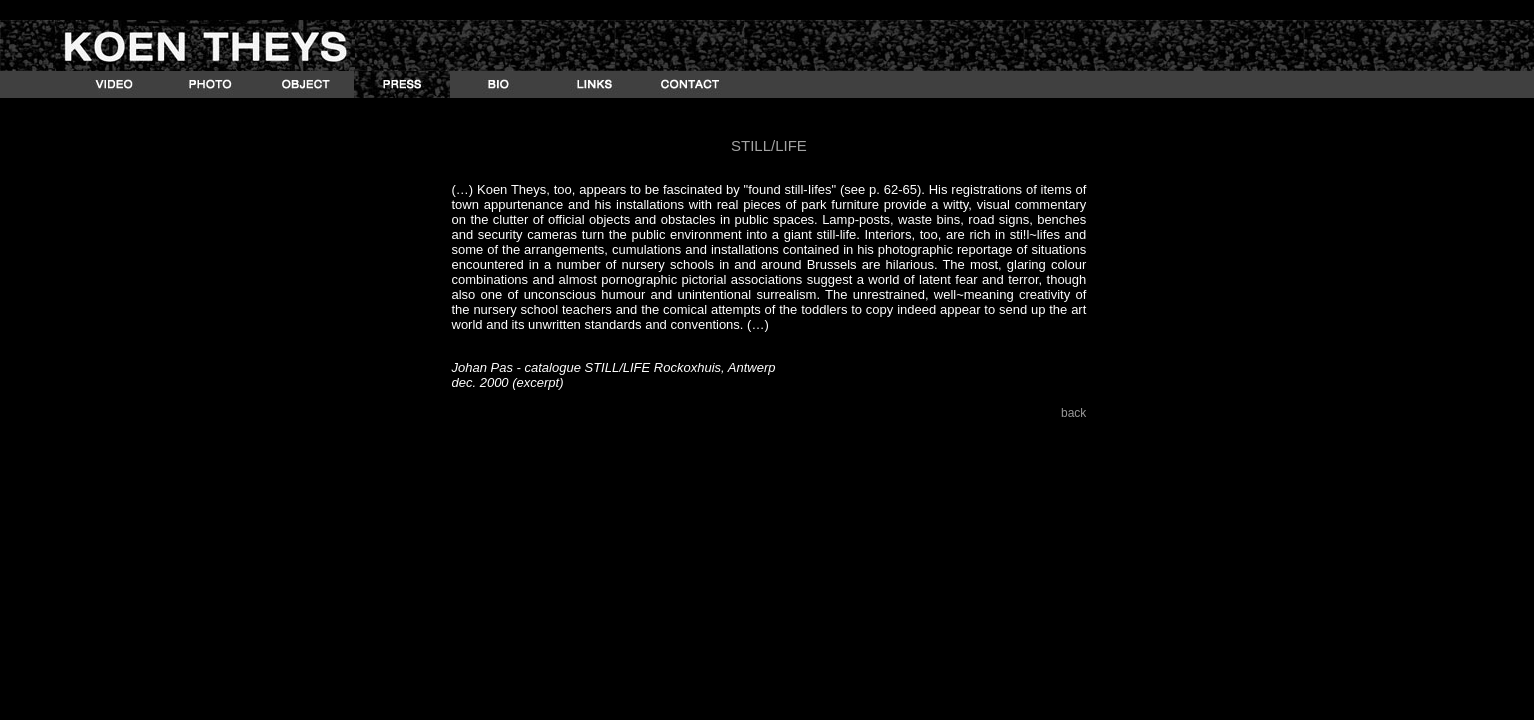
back (1073, 413)
